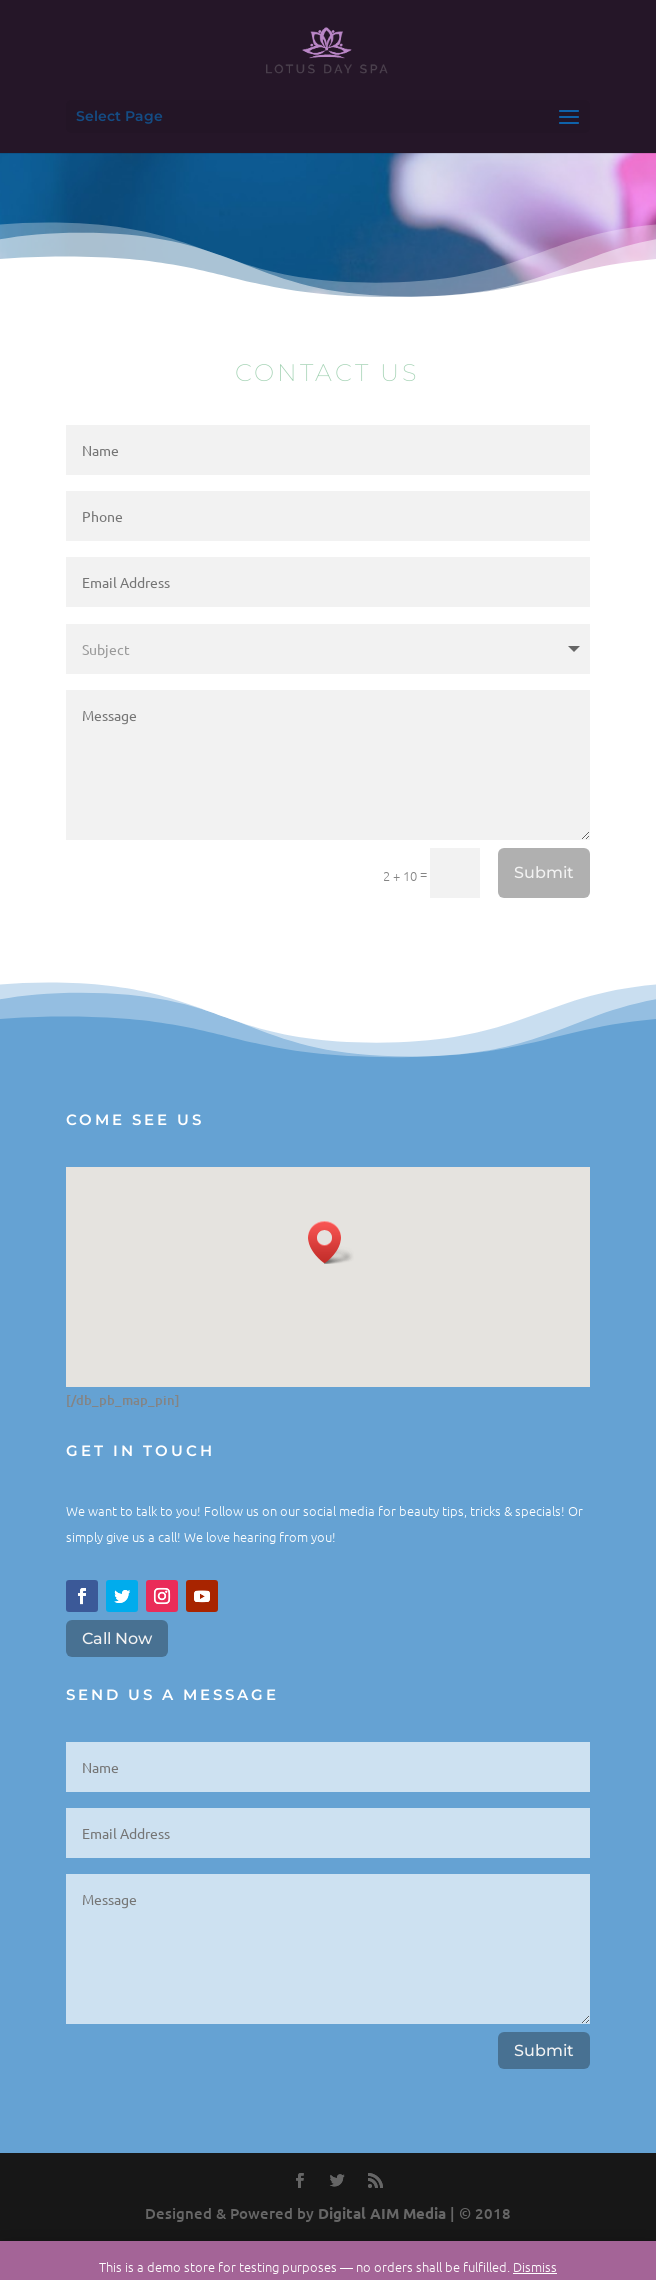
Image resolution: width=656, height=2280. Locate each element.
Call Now (117, 1638)
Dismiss (535, 2266)
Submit (544, 872)
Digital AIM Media (382, 2213)
